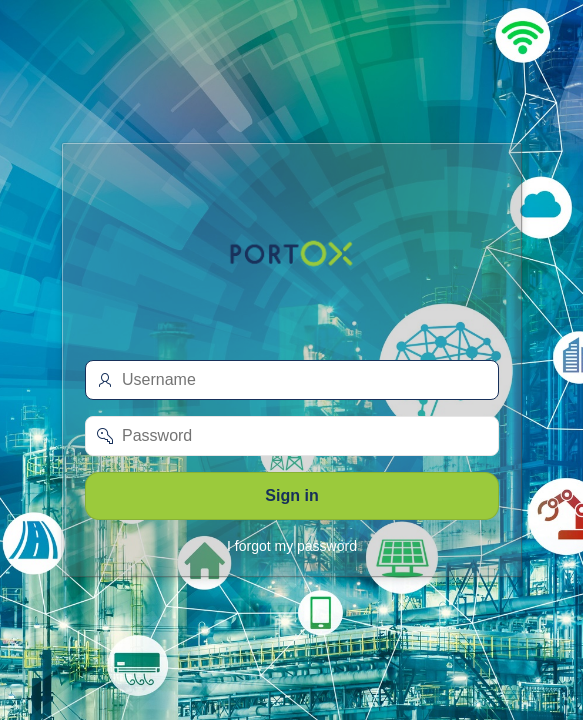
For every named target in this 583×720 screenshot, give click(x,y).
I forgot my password (292, 546)
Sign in (291, 495)
